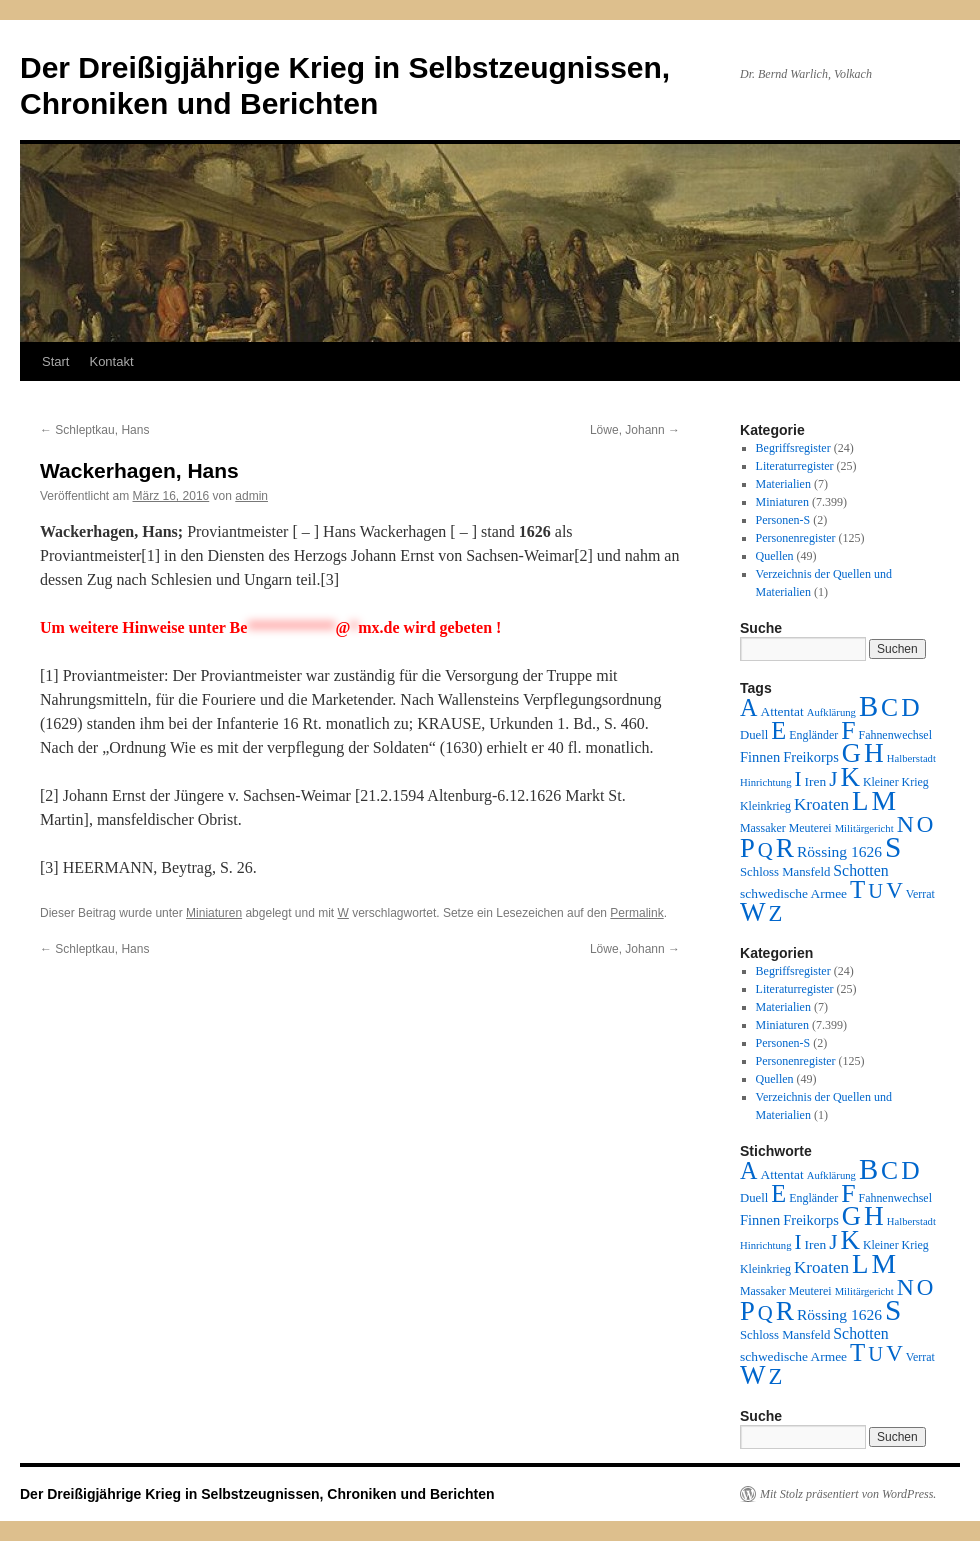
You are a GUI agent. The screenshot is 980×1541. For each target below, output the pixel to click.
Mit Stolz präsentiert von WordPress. (848, 1494)
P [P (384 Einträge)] (747, 848)
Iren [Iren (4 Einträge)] (816, 781)
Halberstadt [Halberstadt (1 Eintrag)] (911, 758)
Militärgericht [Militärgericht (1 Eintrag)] (864, 828)
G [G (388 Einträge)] (851, 753)
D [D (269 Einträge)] (910, 707)
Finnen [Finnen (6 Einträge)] (760, 757)
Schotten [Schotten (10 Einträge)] (860, 870)
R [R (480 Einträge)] (785, 848)
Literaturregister (795, 466)
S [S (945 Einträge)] (893, 847)
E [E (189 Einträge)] (778, 730)
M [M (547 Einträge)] (884, 800)
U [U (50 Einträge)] (875, 891)
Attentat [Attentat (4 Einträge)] (781, 711)
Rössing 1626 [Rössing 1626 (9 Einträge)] (839, 851)
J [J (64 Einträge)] (833, 779)
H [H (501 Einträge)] (874, 753)
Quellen (775, 556)
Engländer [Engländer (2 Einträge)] (813, 735)
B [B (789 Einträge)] (868, 706)
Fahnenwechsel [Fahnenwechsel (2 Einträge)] (895, 735)
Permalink (636, 913)
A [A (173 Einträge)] (748, 707)
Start (55, 361)
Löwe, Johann (635, 430)
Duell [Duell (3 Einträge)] (754, 735)
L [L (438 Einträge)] (860, 801)
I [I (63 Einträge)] (798, 779)
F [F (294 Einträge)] (848, 730)
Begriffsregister (793, 448)
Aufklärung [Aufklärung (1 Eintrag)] (831, 712)
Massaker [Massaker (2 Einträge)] (763, 828)
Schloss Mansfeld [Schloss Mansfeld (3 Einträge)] (785, 872)
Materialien (783, 484)
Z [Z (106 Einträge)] (776, 913)
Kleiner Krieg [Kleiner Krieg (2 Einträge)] (896, 782)
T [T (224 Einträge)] (857, 889)
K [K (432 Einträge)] (849, 777)
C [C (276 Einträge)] (889, 707)
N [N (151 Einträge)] (905, 824)
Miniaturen (214, 913)
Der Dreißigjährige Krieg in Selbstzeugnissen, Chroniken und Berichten (257, 1494)
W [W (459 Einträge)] (753, 912)
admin (251, 496)
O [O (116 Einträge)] (925, 824)
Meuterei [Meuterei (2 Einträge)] (810, 828)
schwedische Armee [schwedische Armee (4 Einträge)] (793, 893)
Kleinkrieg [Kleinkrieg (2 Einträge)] (765, 806)
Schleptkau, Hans (94, 430)
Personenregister (796, 538)
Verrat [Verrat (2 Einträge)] (920, 894)
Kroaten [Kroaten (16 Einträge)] (821, 804)
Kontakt (111, 361)
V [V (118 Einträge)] (894, 890)
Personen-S (783, 520)
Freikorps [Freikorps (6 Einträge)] (811, 757)
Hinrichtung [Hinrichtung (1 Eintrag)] (766, 782)
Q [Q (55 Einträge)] (765, 850)
